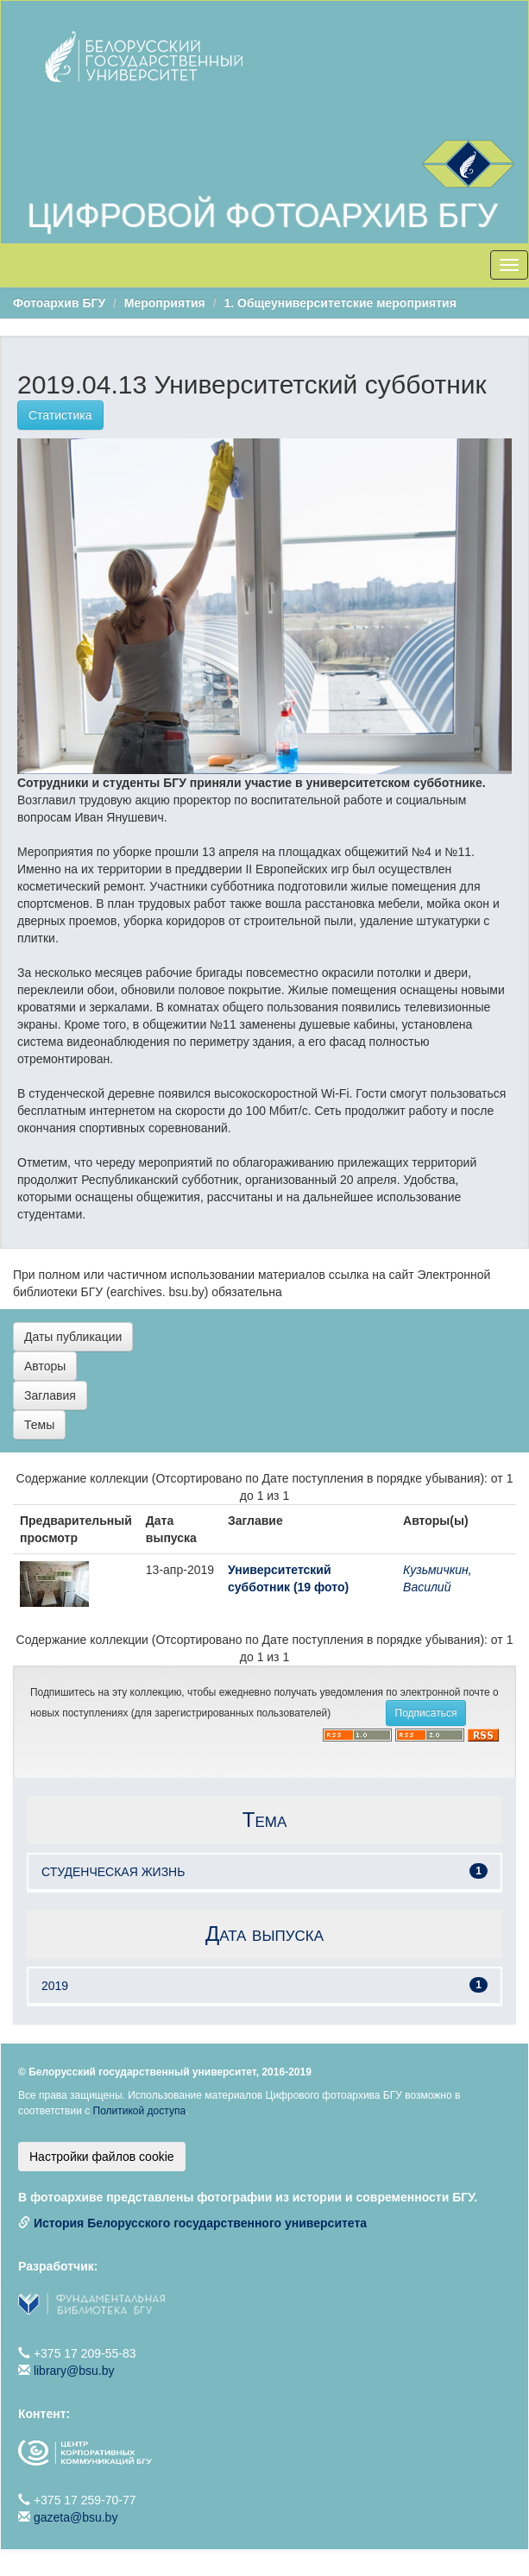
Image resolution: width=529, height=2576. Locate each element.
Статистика (60, 415)
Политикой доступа (139, 2111)
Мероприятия (164, 303)
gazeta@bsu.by (76, 2517)
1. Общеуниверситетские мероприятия (340, 303)
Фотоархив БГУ (59, 303)
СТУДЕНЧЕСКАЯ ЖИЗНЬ (113, 1872)
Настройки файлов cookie (101, 2156)
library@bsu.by (74, 2371)
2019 (54, 1986)
